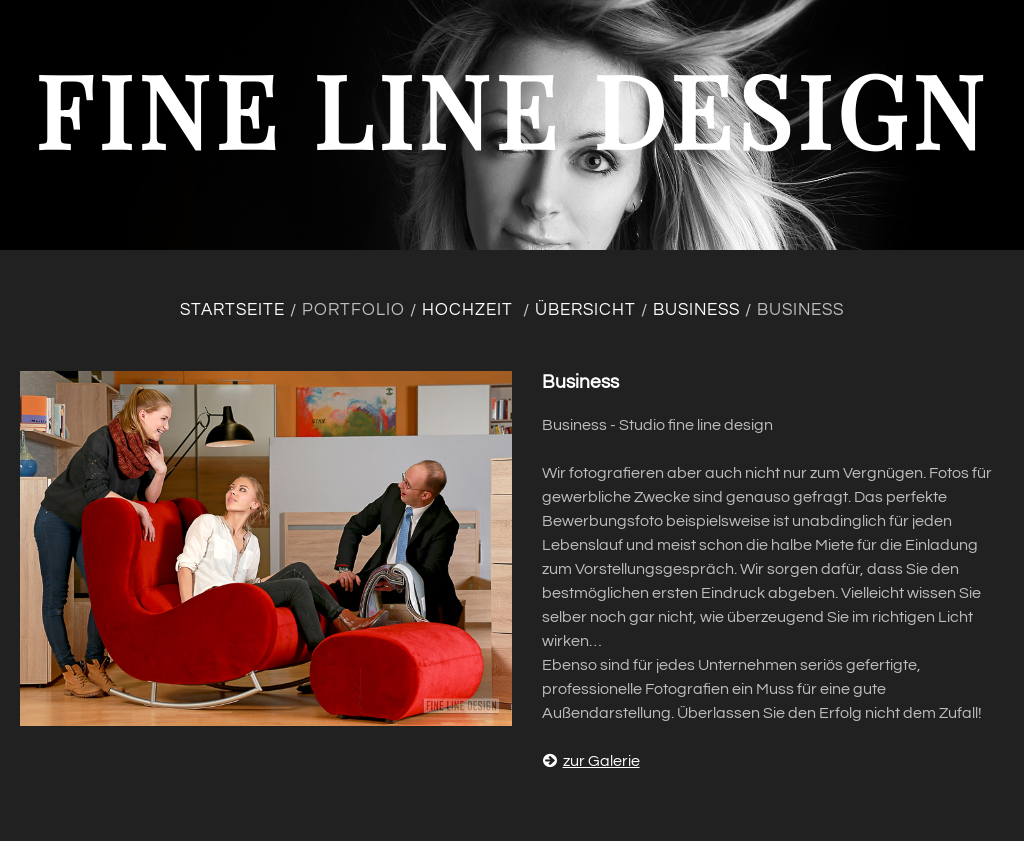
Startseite (232, 310)
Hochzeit (470, 310)
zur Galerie (591, 761)
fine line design (512, 108)
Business (696, 310)
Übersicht (585, 310)
